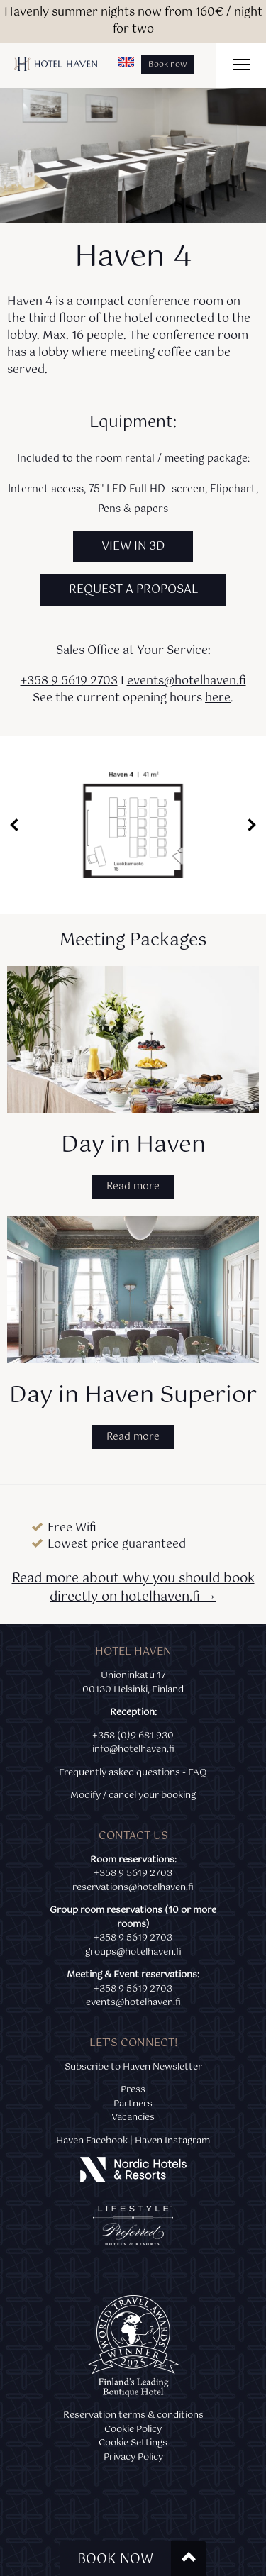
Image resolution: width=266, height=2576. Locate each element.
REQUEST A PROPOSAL (133, 589)
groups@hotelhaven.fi (133, 1952)
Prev (14, 825)
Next (252, 825)
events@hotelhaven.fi (186, 681)
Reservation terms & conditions (133, 2415)
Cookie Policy (133, 2429)
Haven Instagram (172, 2140)
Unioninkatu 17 (133, 1675)
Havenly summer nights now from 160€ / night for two (133, 21)
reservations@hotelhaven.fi (133, 1887)
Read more (133, 1186)
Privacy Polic (131, 2457)
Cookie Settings (133, 2442)
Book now (167, 64)
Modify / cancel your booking (133, 1795)
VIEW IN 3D (133, 546)
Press (133, 2089)
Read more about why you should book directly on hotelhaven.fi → (133, 1588)
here (218, 698)
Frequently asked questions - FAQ (133, 1772)
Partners (133, 2103)
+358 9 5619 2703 (69, 681)
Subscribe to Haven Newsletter (133, 2067)
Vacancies (133, 2117)
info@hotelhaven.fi (133, 1749)
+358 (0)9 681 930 (133, 1735)
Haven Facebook (92, 2140)
